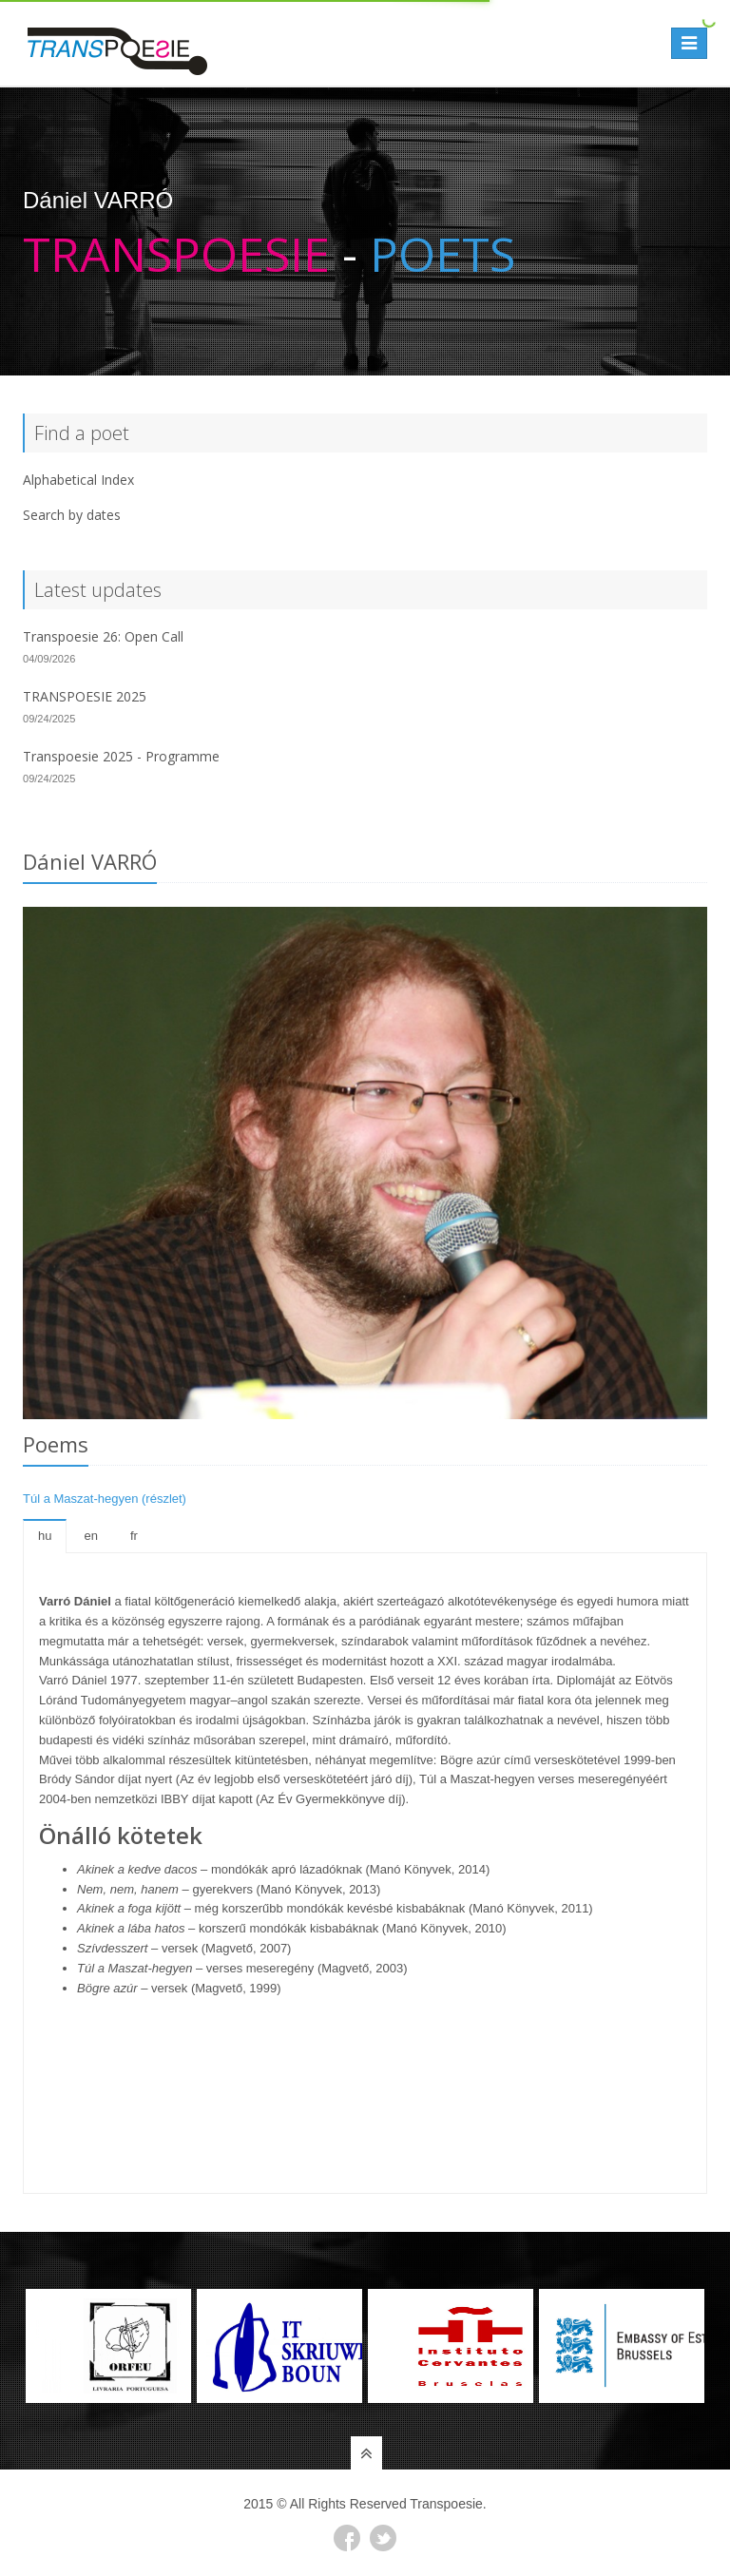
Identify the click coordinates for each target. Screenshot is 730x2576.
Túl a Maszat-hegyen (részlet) (104, 1498)
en (90, 1535)
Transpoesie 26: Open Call (103, 636)
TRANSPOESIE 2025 (84, 696)
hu (44, 1535)
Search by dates (72, 515)
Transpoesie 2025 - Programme (121, 756)
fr (134, 1535)
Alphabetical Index (78, 480)
